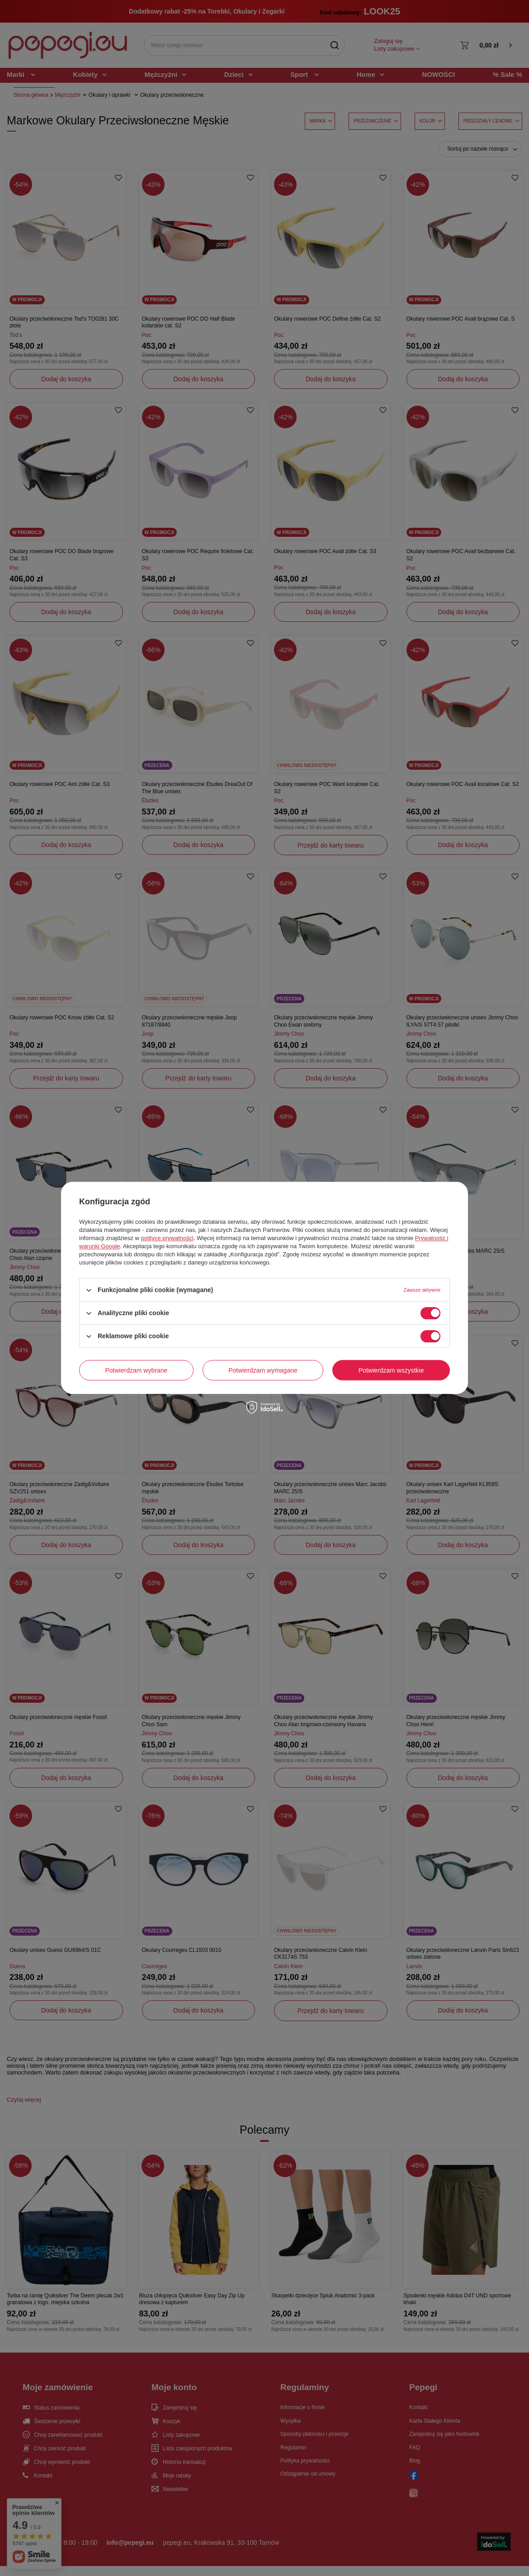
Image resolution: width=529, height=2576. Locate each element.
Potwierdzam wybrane (136, 1370)
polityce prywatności (167, 1238)
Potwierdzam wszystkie (391, 1370)
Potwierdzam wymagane (263, 1370)
